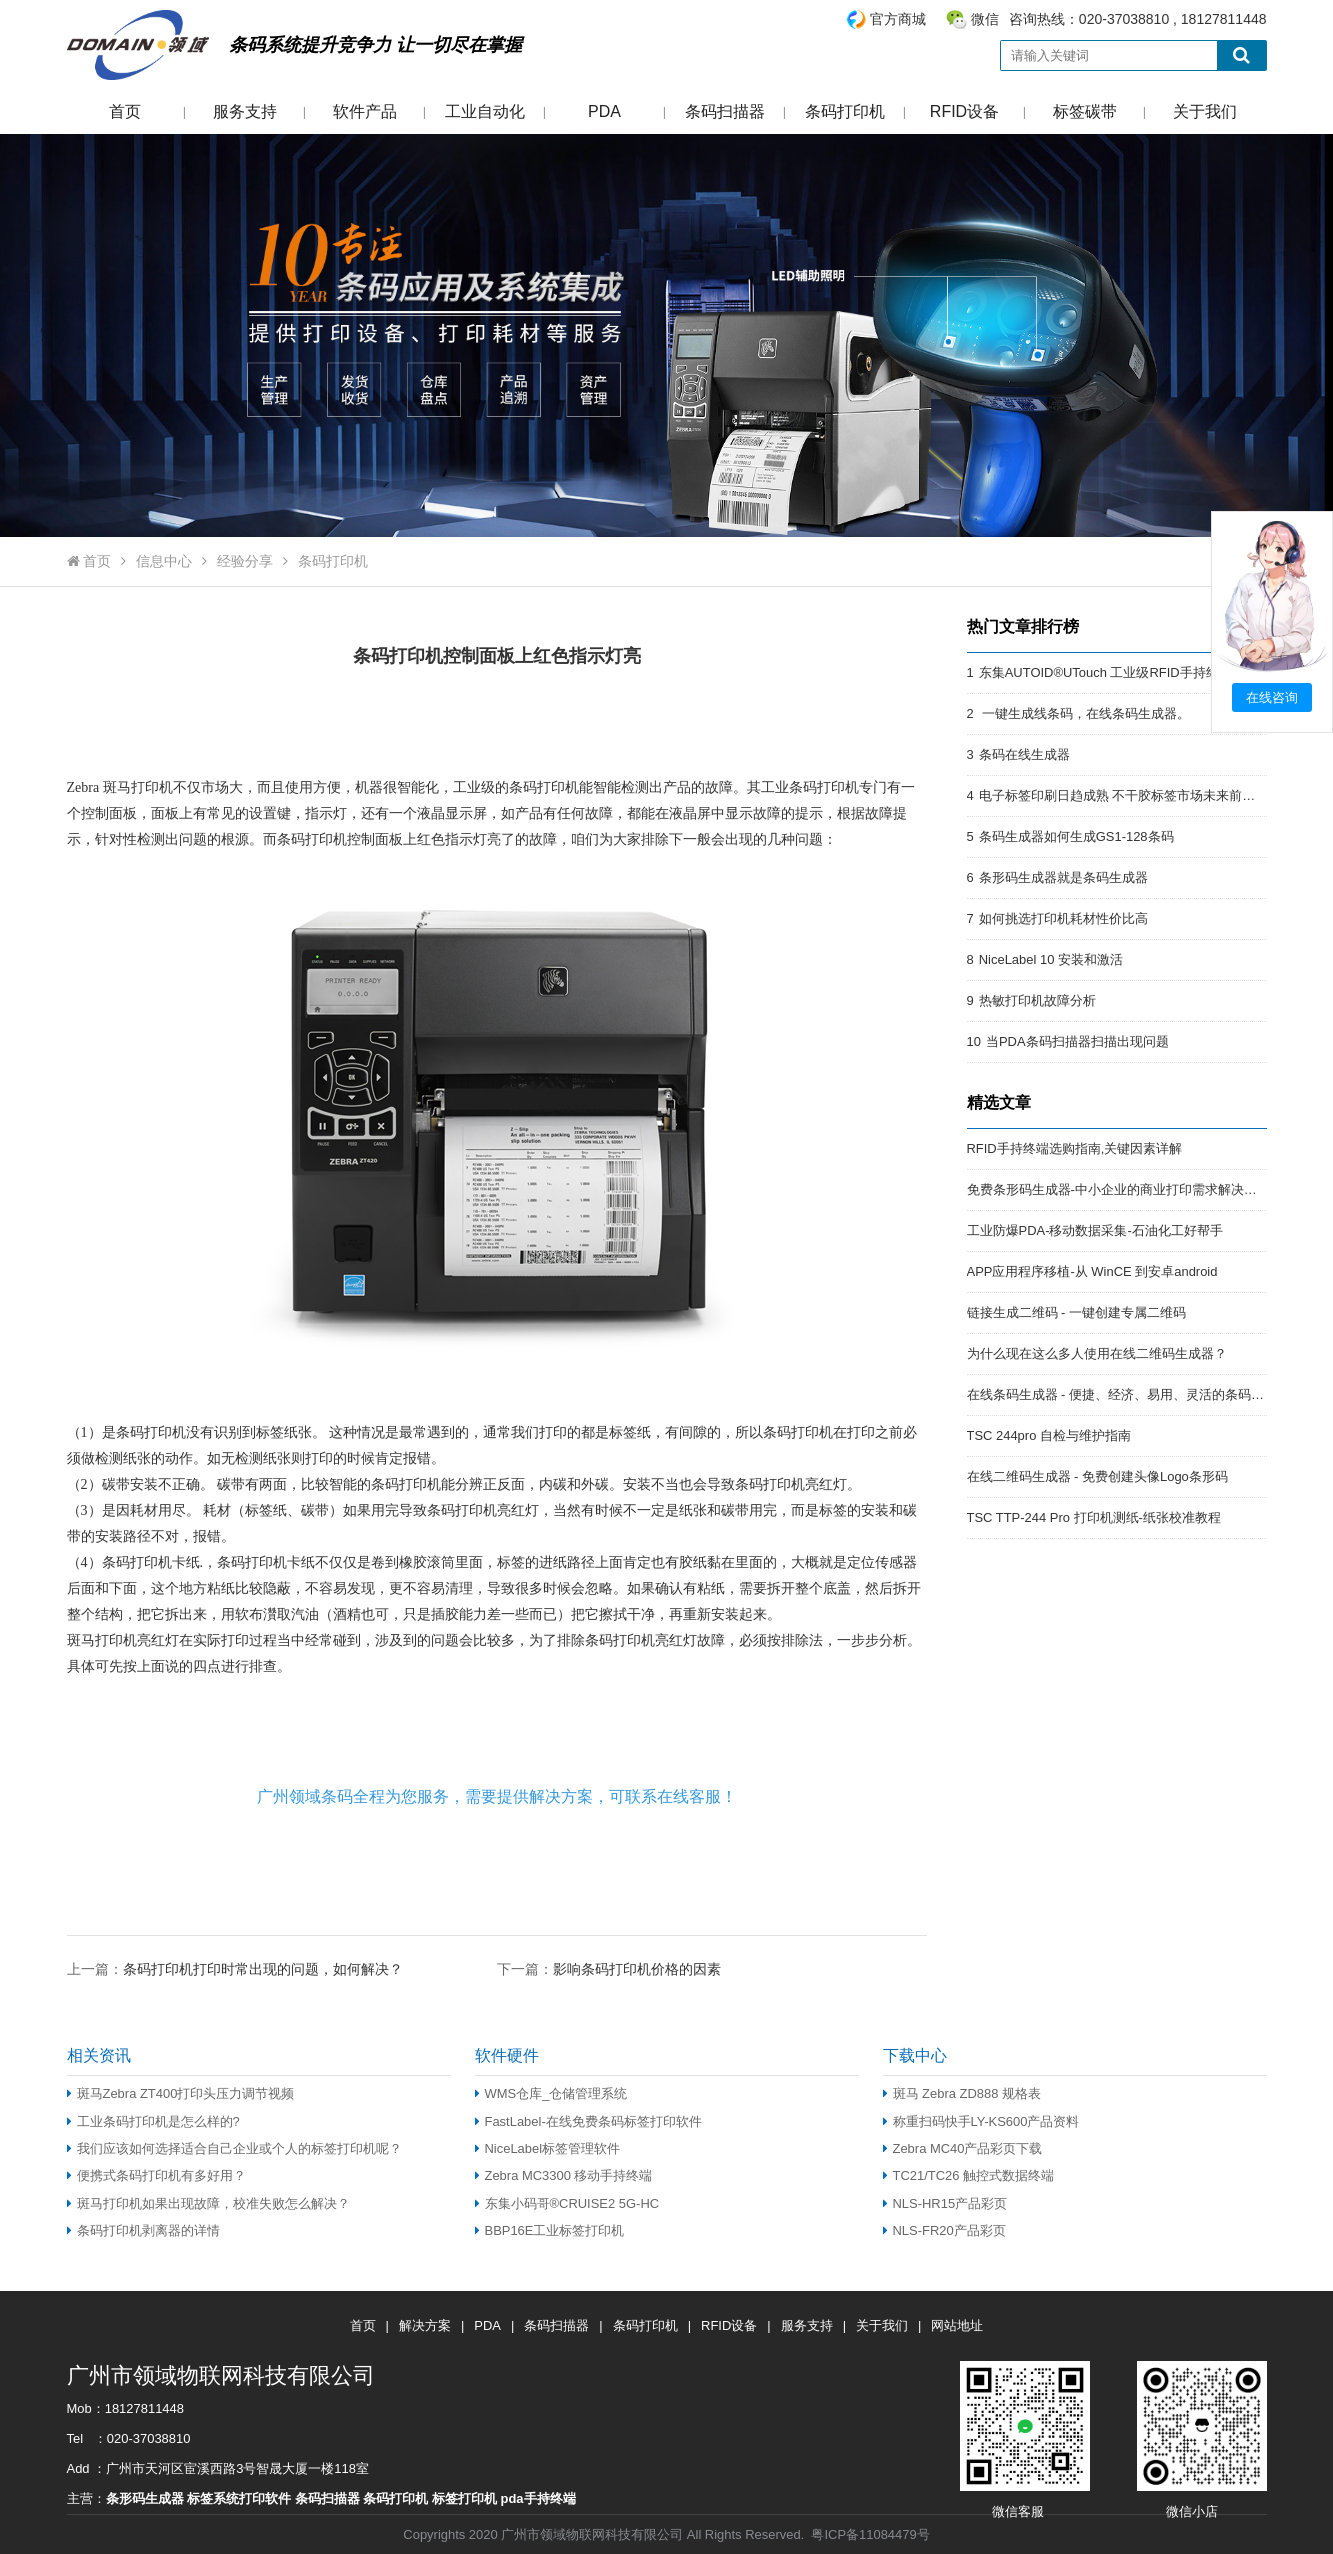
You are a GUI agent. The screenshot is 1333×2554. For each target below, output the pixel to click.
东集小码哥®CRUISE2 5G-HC (567, 2203)
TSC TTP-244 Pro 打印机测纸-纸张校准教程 (1094, 1517)
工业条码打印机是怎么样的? (153, 2121)
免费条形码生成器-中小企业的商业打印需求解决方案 (1118, 1189)
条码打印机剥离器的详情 (143, 2230)
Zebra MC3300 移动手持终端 (564, 2175)
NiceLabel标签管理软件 (548, 2148)
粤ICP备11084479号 (870, 2534)
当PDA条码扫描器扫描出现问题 (1077, 1041)
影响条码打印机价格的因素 (637, 1969)
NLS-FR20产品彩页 (944, 2230)
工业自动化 (485, 111)
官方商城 (898, 19)
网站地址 (957, 2325)
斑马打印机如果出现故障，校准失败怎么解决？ (208, 2203)
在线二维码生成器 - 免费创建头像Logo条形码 (1097, 1476)
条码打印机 (845, 111)
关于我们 (1205, 111)
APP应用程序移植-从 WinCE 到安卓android (1092, 1271)
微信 (985, 19)
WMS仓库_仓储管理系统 (551, 2093)
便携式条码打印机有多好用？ (156, 2175)
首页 (125, 111)
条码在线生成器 (1024, 754)
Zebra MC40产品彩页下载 (963, 2148)
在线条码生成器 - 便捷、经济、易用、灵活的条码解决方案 (1135, 1394)
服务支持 (245, 111)
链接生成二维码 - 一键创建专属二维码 (1077, 1312)
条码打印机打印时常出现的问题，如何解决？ (265, 1969)
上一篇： (237, 1968)
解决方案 (425, 2325)
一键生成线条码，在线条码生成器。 (1085, 713)
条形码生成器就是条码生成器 (1063, 877)
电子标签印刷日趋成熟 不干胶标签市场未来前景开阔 (1130, 795)
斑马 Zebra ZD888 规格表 (962, 2093)
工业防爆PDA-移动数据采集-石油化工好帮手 (1095, 1230)
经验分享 (245, 561)
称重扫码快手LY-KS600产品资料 (981, 2121)
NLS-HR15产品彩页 (945, 2203)
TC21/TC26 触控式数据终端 (969, 2175)
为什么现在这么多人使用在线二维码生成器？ (1097, 1353)
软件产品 (365, 111)
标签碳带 (1085, 111)
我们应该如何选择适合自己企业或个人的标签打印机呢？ (234, 2148)
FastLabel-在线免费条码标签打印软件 (588, 2121)
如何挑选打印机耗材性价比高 (1063, 918)
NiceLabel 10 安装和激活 (1051, 959)
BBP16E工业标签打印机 (550, 2230)
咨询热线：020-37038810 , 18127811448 (1056, 19)
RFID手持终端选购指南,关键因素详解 (1075, 1148)
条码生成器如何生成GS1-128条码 (1076, 836)
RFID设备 (964, 111)
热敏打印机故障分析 (1037, 1000)
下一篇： (609, 1968)
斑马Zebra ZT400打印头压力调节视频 (181, 2093)
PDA (604, 111)
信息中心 (164, 561)
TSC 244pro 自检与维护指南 (1049, 1435)
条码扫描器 (725, 111)
